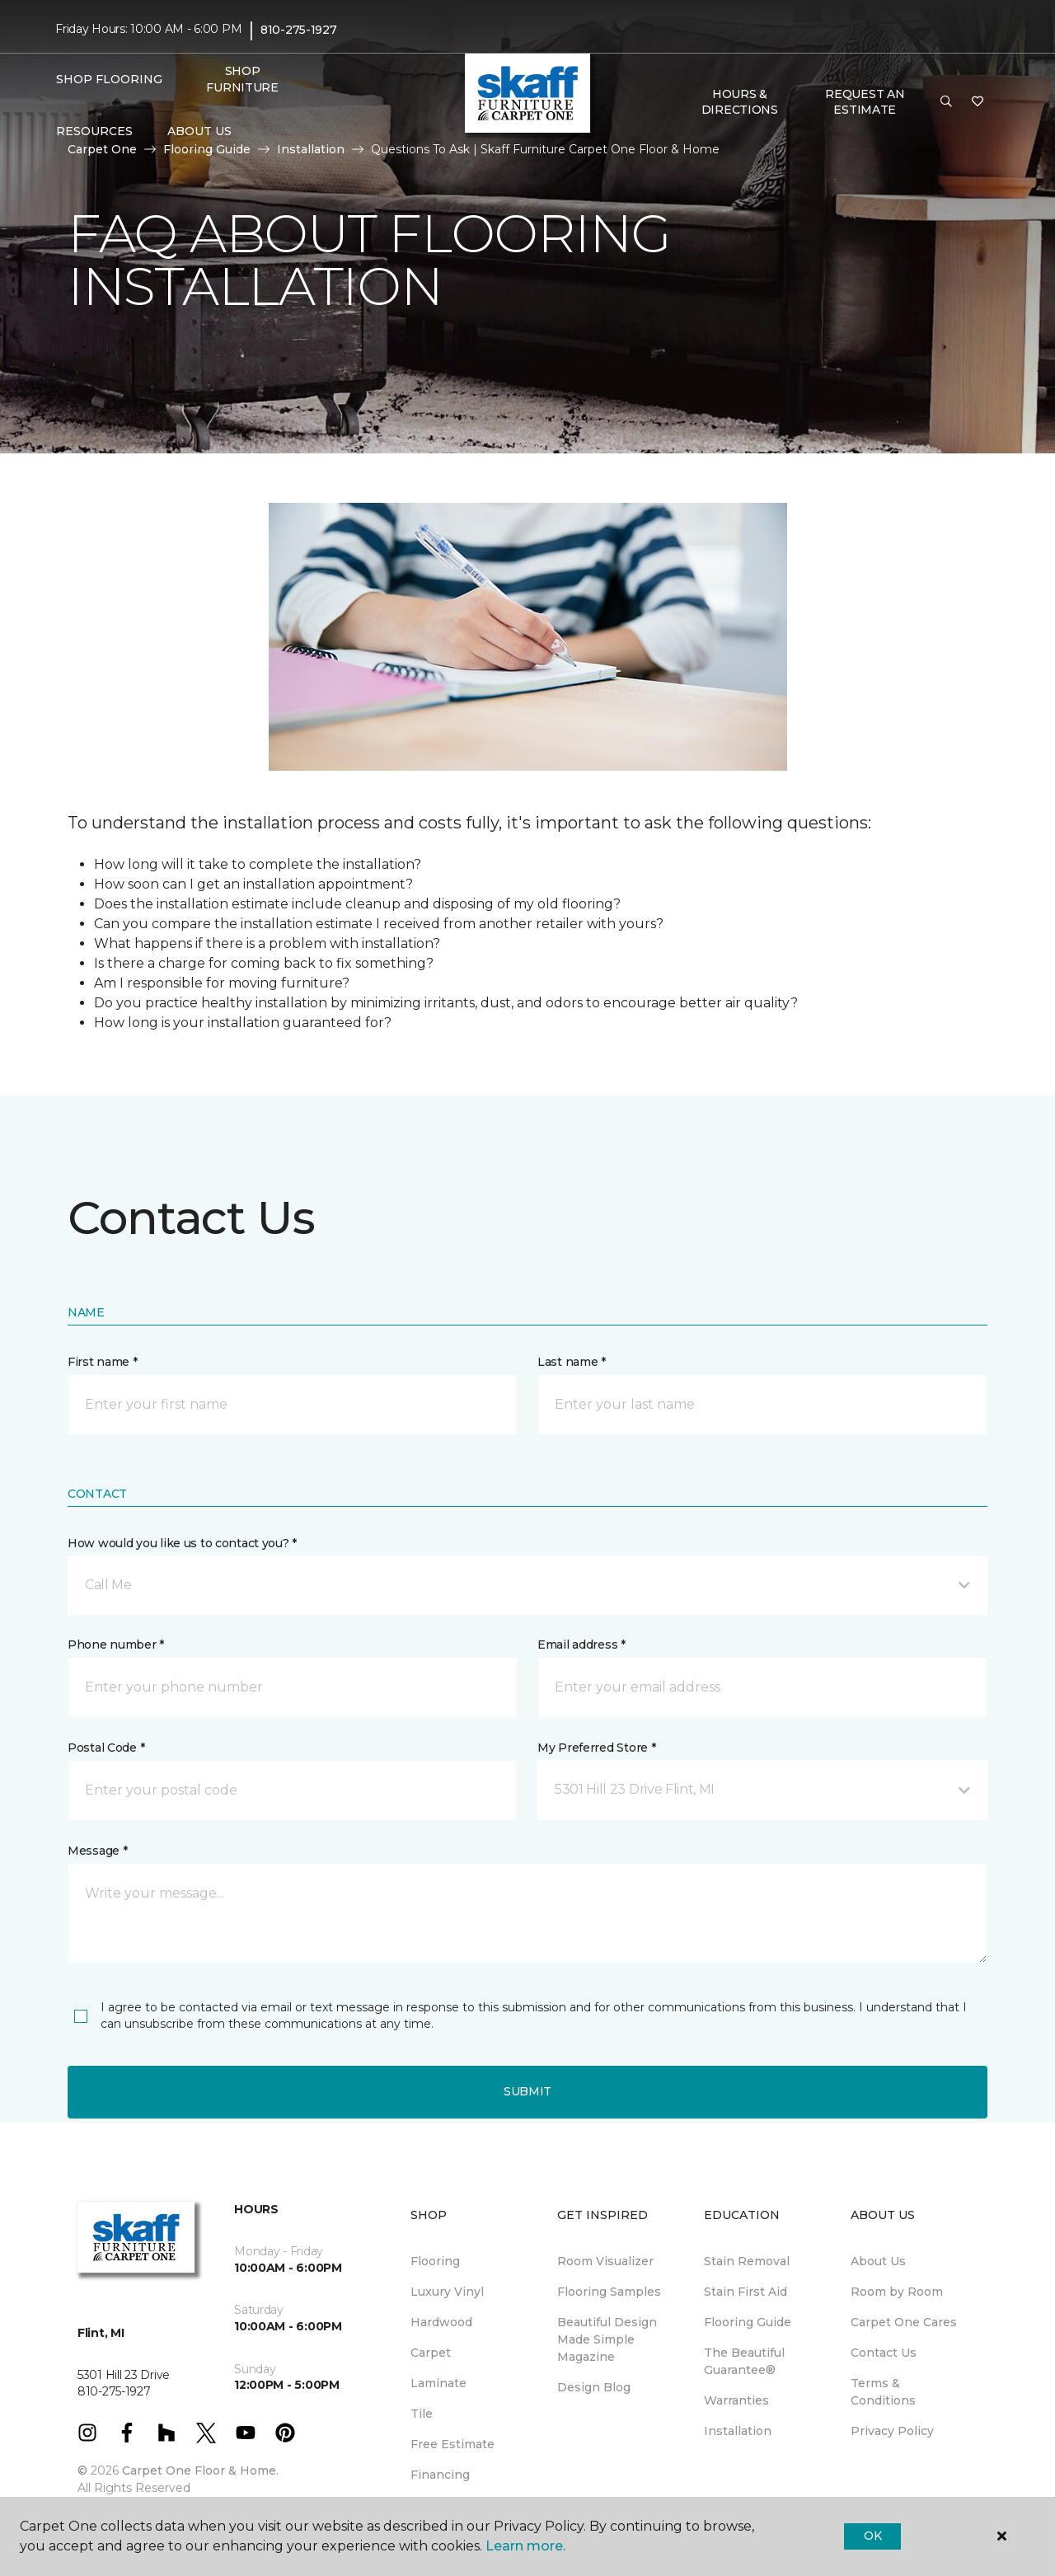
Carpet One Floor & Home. (200, 2470)
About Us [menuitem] (878, 2261)
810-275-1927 (298, 29)
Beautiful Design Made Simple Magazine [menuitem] (607, 2339)
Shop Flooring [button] (109, 79)
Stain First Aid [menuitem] (745, 2291)
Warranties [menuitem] (736, 2400)
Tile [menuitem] (421, 2413)
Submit (527, 2091)
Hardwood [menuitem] (441, 2322)
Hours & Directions (739, 102)
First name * (103, 1362)
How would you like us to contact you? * (182, 1543)
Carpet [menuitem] (430, 2352)
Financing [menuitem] (440, 2474)
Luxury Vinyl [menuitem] (447, 2291)
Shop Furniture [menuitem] (242, 79)
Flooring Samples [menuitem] (609, 2291)
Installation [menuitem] (737, 2431)
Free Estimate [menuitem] (452, 2444)
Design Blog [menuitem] (594, 2387)
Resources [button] (94, 131)
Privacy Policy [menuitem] (892, 2431)
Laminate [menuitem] (438, 2383)
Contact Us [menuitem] (884, 2352)
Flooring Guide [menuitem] (747, 2322)
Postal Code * (106, 1747)
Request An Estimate (864, 102)
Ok (872, 2535)
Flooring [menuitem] (435, 2261)
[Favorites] (977, 102)
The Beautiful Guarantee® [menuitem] (744, 2361)
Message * (97, 1850)
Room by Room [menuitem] (897, 2291)
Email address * (581, 1644)
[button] (946, 102)
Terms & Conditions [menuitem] (883, 2392)
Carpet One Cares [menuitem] (904, 2322)
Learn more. (525, 2546)
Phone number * (116, 1644)
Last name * (571, 1362)
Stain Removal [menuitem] (747, 2261)
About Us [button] (199, 131)
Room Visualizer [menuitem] (605, 2261)
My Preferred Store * (596, 1747)
